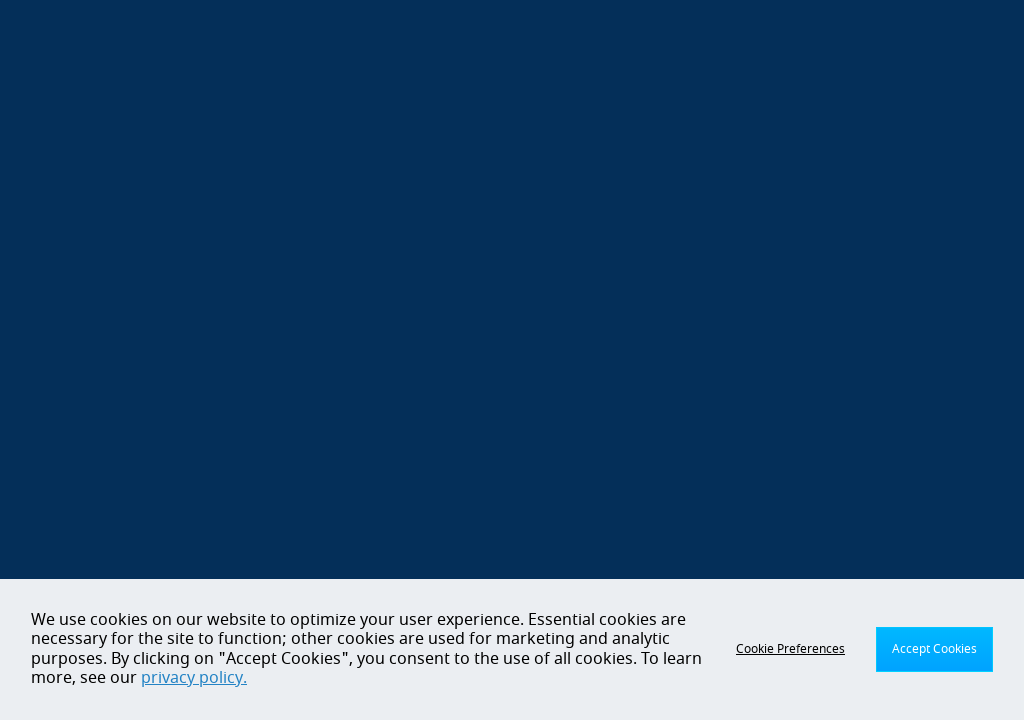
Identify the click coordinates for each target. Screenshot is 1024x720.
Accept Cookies (934, 649)
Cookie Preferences (790, 649)
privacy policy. (194, 678)
